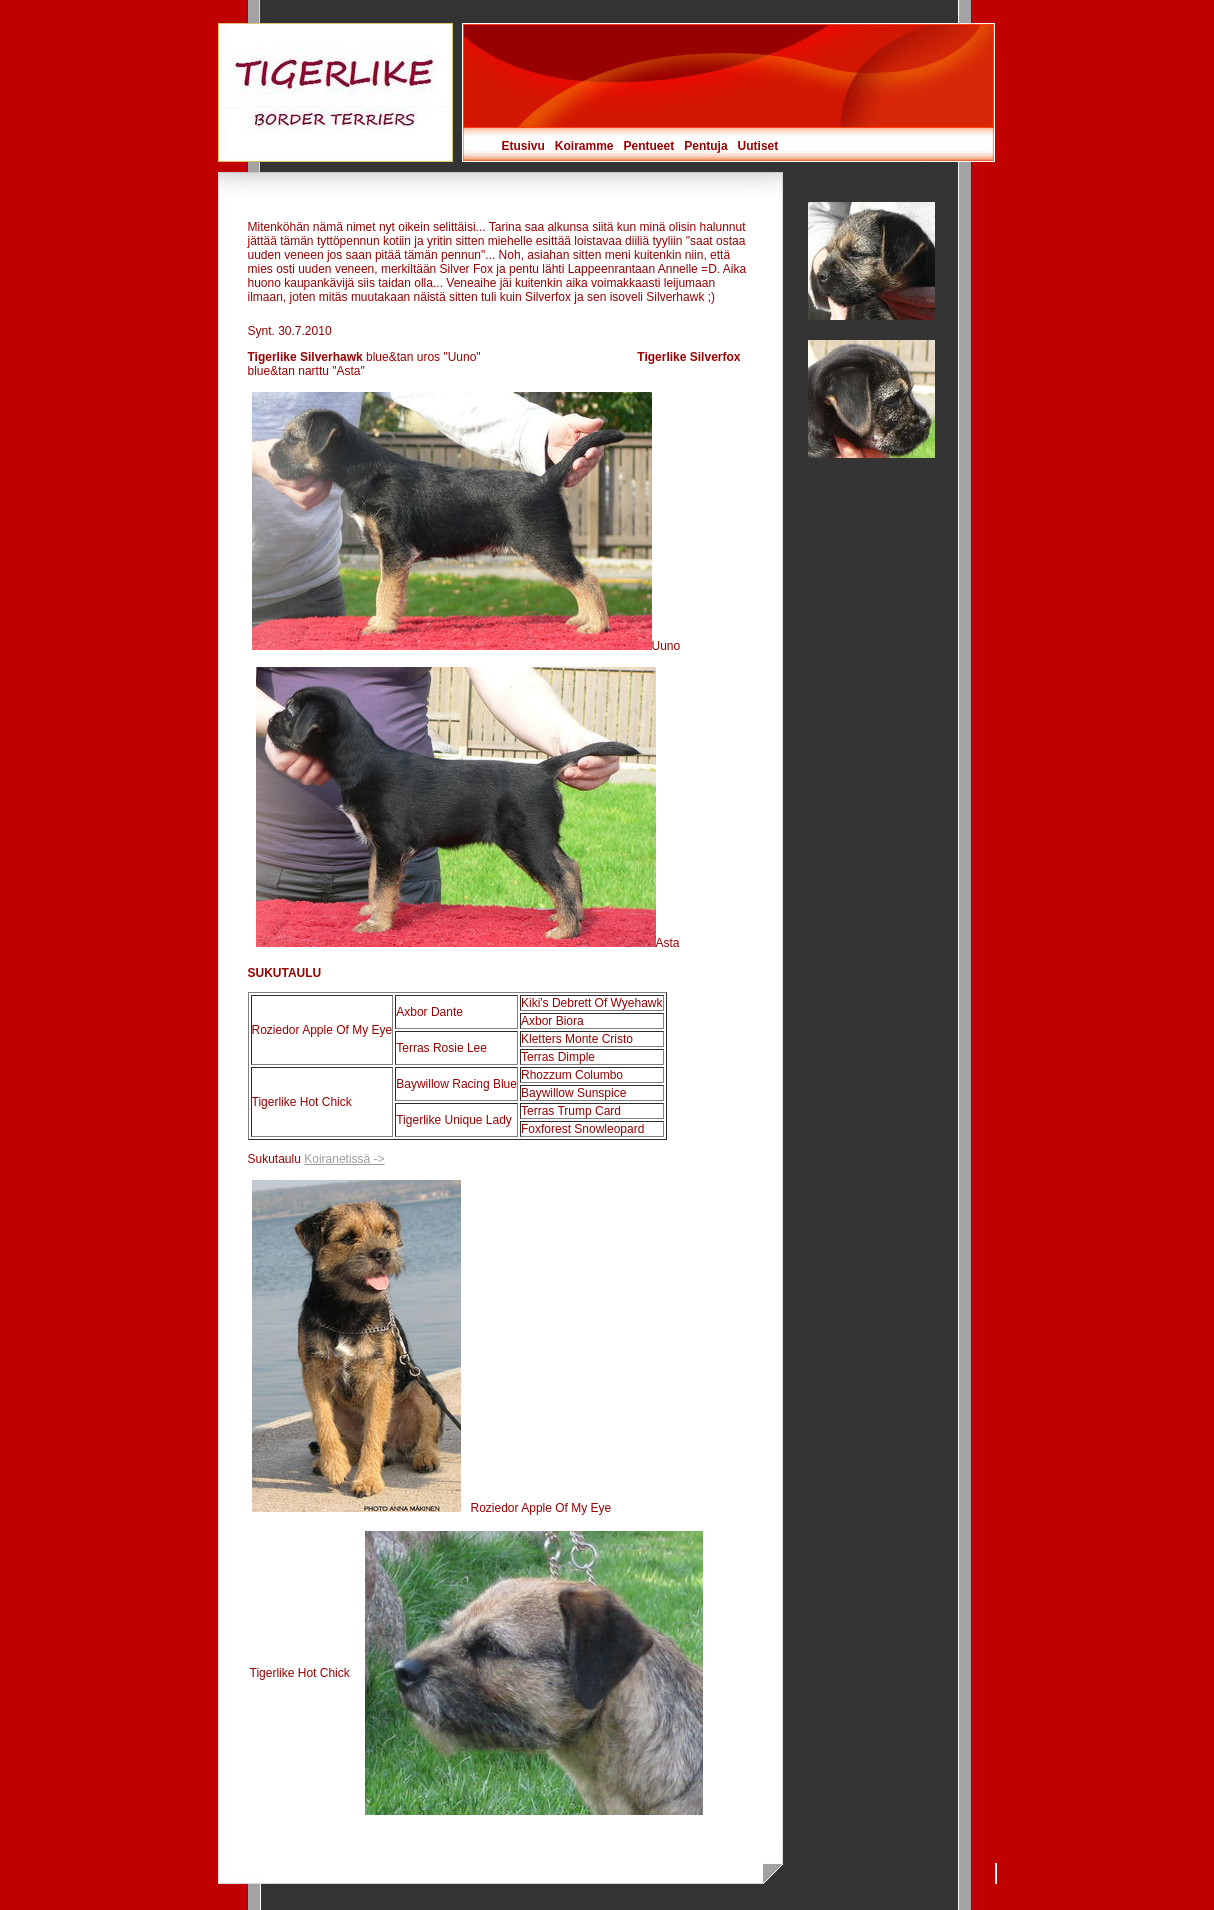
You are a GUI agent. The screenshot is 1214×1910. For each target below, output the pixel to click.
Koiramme (584, 146)
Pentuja (705, 146)
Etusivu (523, 146)
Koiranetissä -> (344, 1159)
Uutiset (758, 146)
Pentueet (649, 146)
